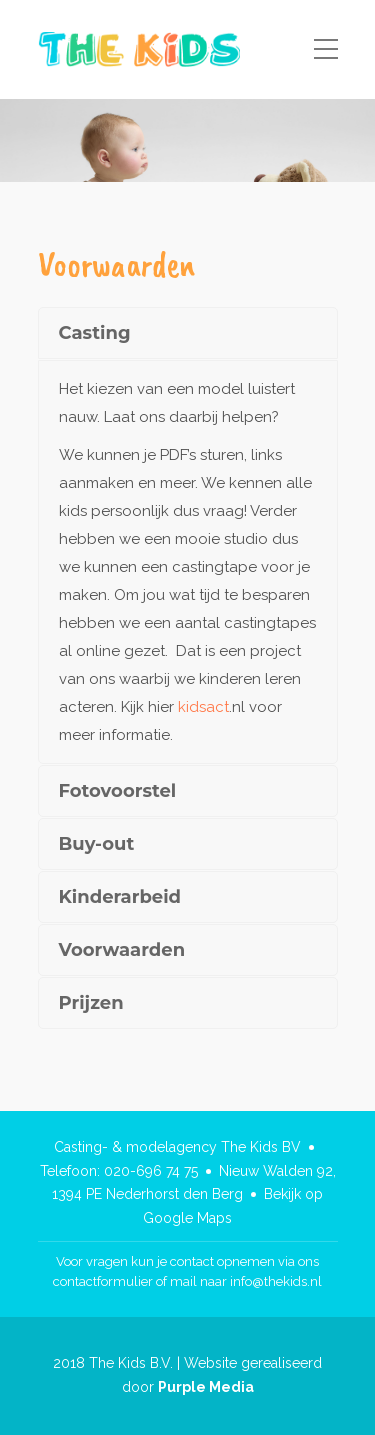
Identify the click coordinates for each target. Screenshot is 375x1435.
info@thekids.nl (276, 1281)
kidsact (203, 707)
